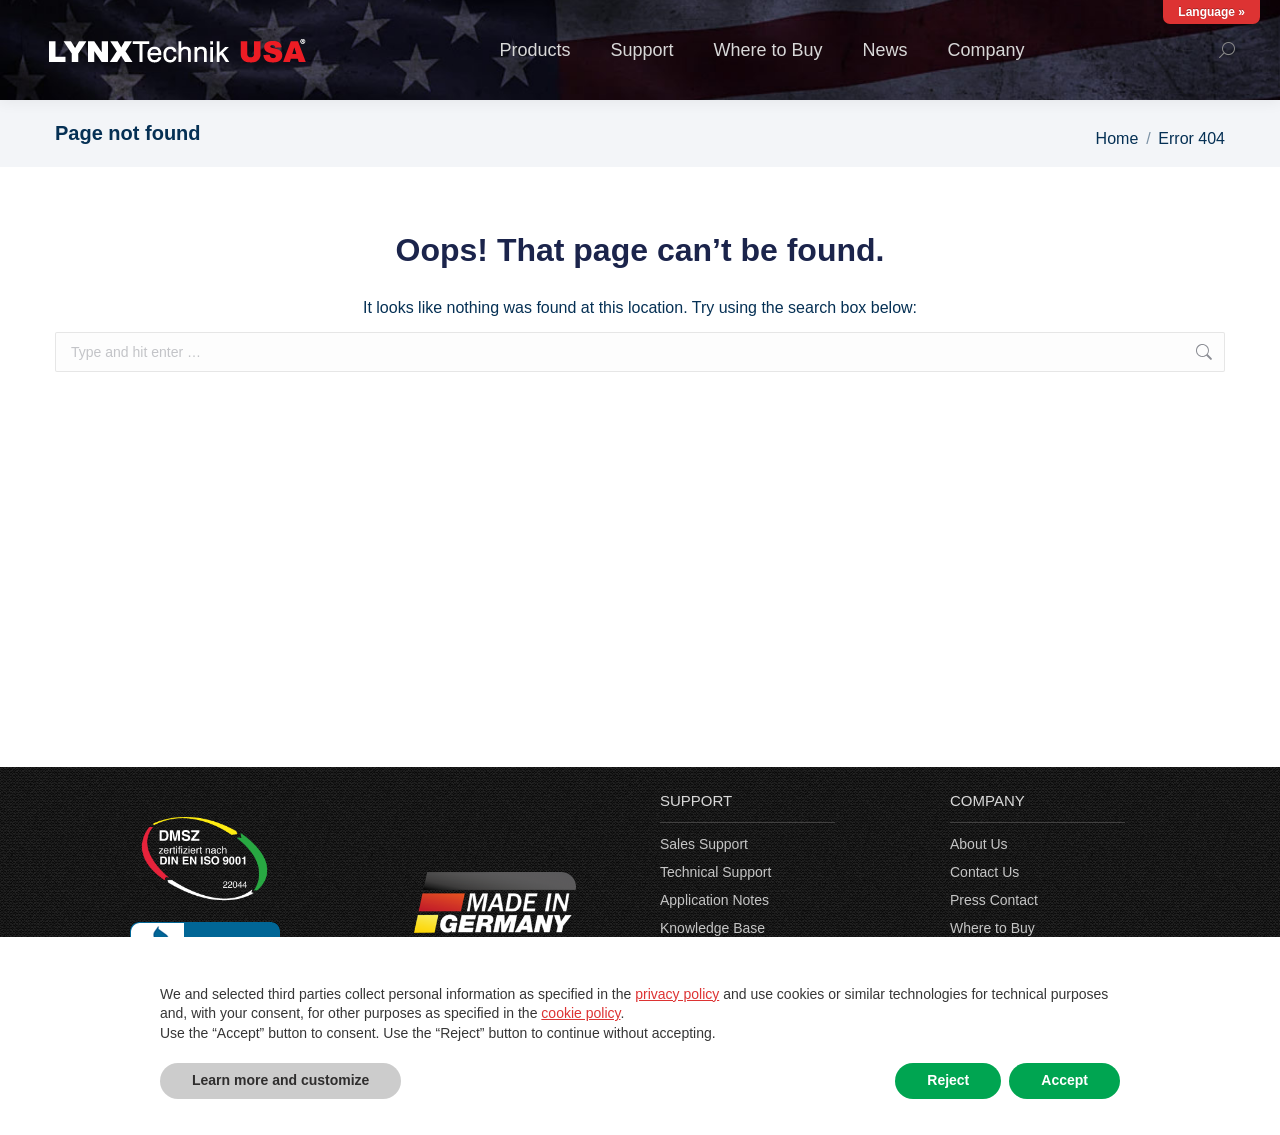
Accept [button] (1064, 1080)
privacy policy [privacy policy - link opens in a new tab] (677, 994)
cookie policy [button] (580, 1013)
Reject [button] (948, 1080)
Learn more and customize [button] (280, 1080)
